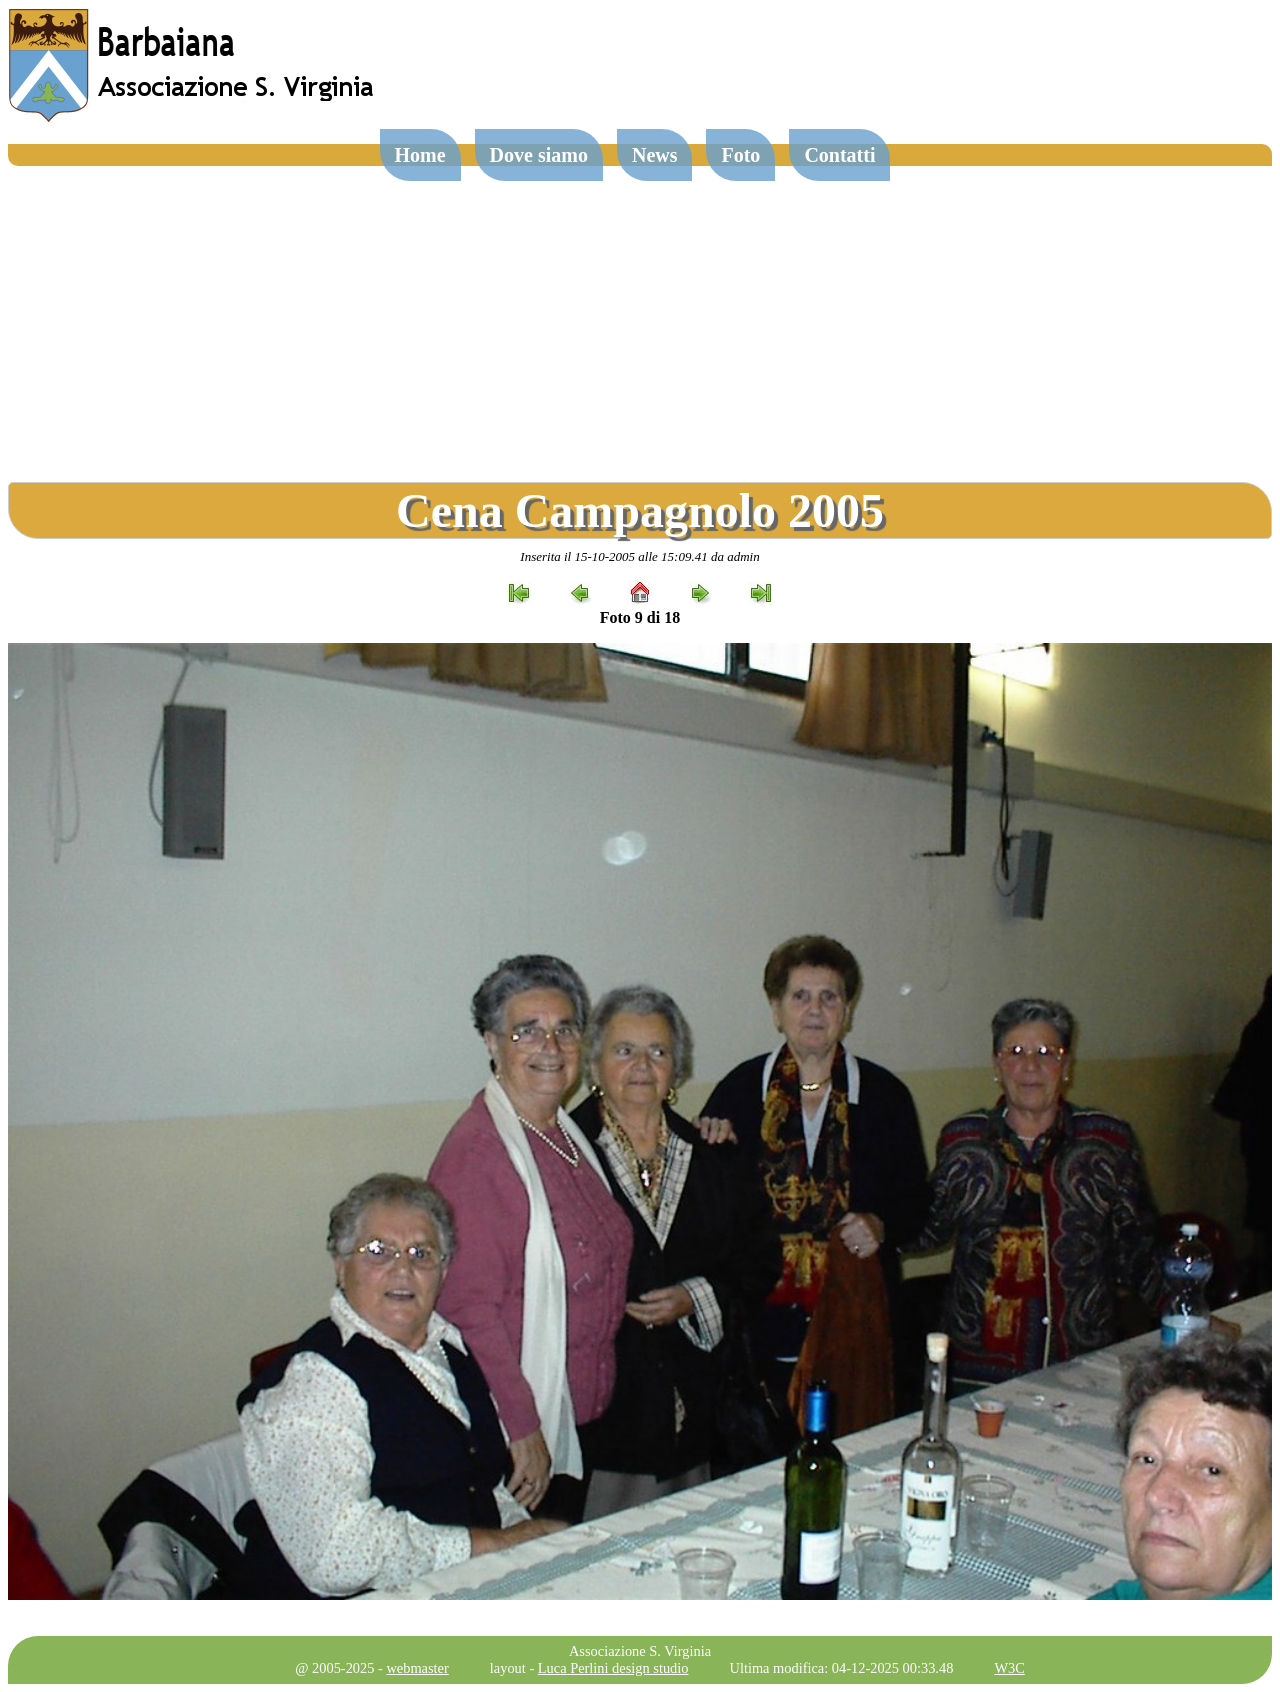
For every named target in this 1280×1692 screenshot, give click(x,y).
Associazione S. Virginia (640, 1651)
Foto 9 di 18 (640, 617)
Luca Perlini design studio (613, 1668)
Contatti (839, 155)
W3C (1009, 1668)
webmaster (417, 1668)
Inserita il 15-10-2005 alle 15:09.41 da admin (639, 556)
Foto (740, 155)
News (655, 155)
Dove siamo (539, 155)
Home (420, 155)
